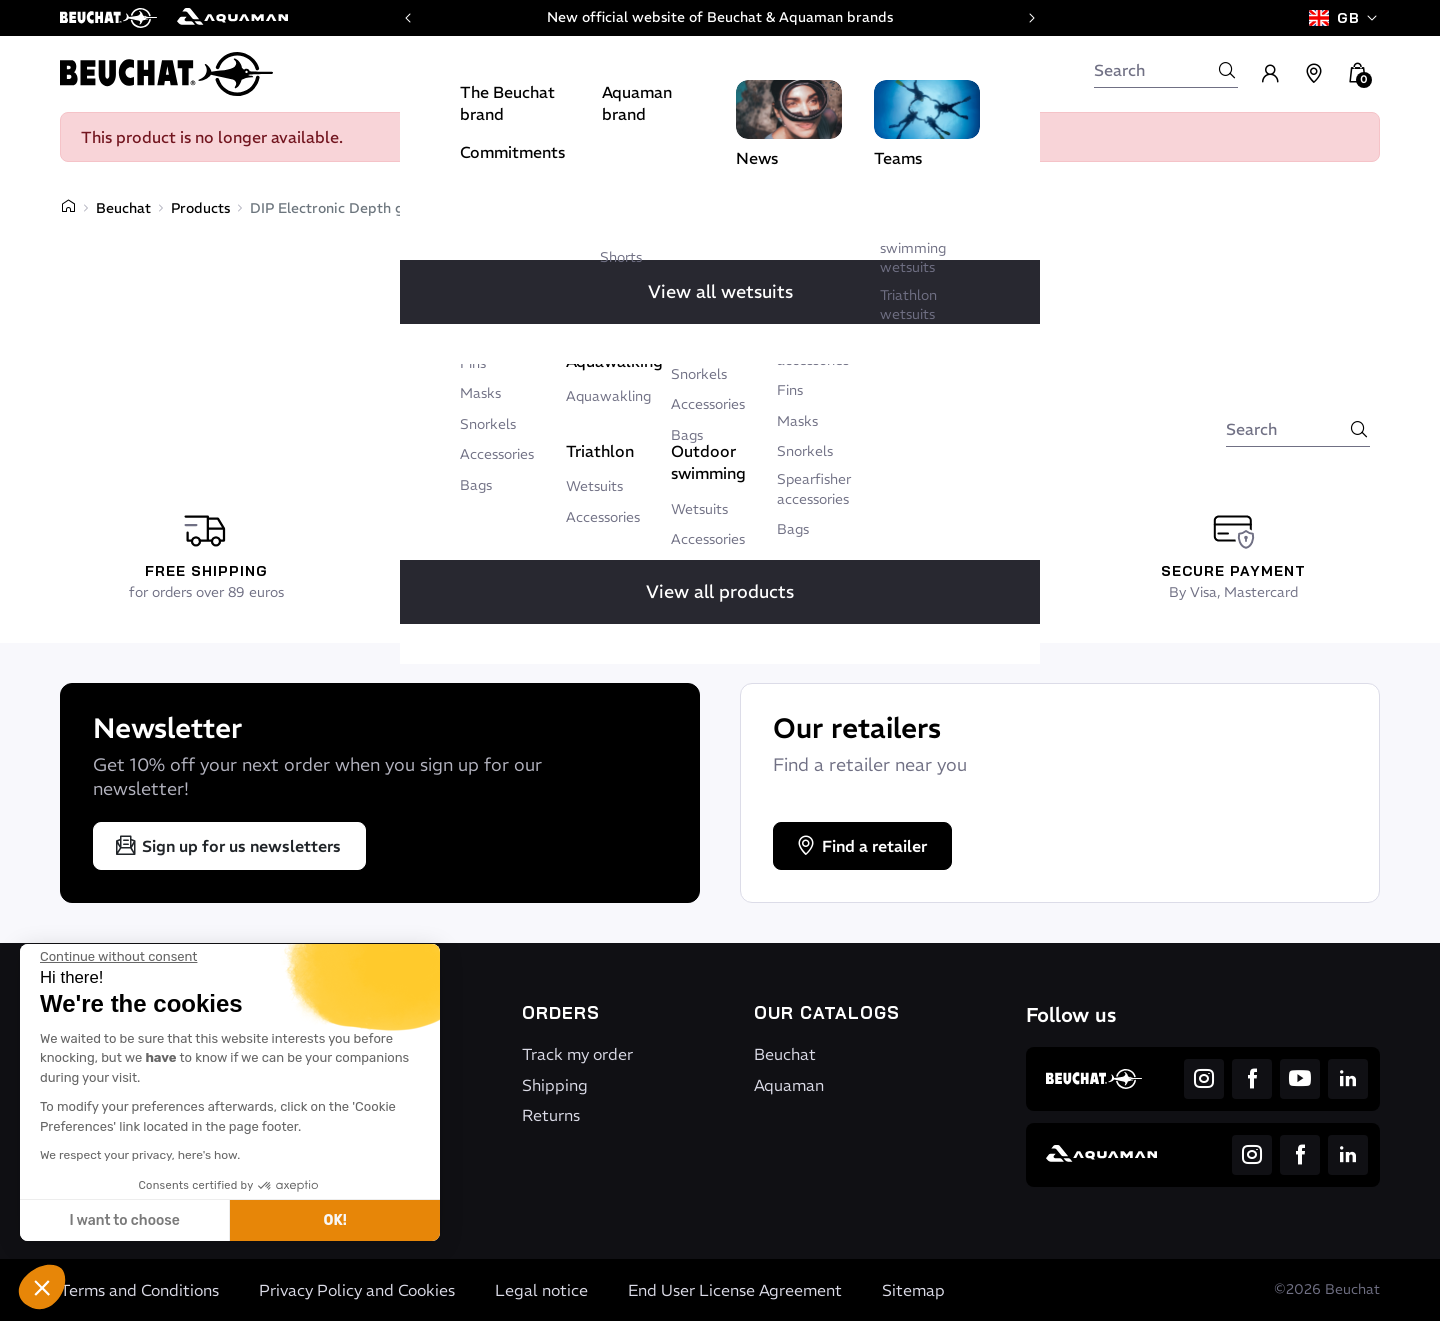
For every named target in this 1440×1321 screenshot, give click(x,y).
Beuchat (123, 208)
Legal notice (541, 1290)
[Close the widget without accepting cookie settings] (118, 957)
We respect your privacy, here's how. (140, 1155)
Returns (551, 1115)
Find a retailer (860, 846)
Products (200, 208)
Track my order (577, 1054)
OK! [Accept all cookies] (334, 1220)
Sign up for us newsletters (227, 846)
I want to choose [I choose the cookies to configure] (124, 1220)
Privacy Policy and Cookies (357, 1290)
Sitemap (913, 1290)
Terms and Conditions (139, 1290)
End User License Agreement (735, 1290)
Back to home (650, 395)
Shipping (555, 1085)
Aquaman (789, 1085)
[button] (42, 1287)
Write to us (799, 395)
